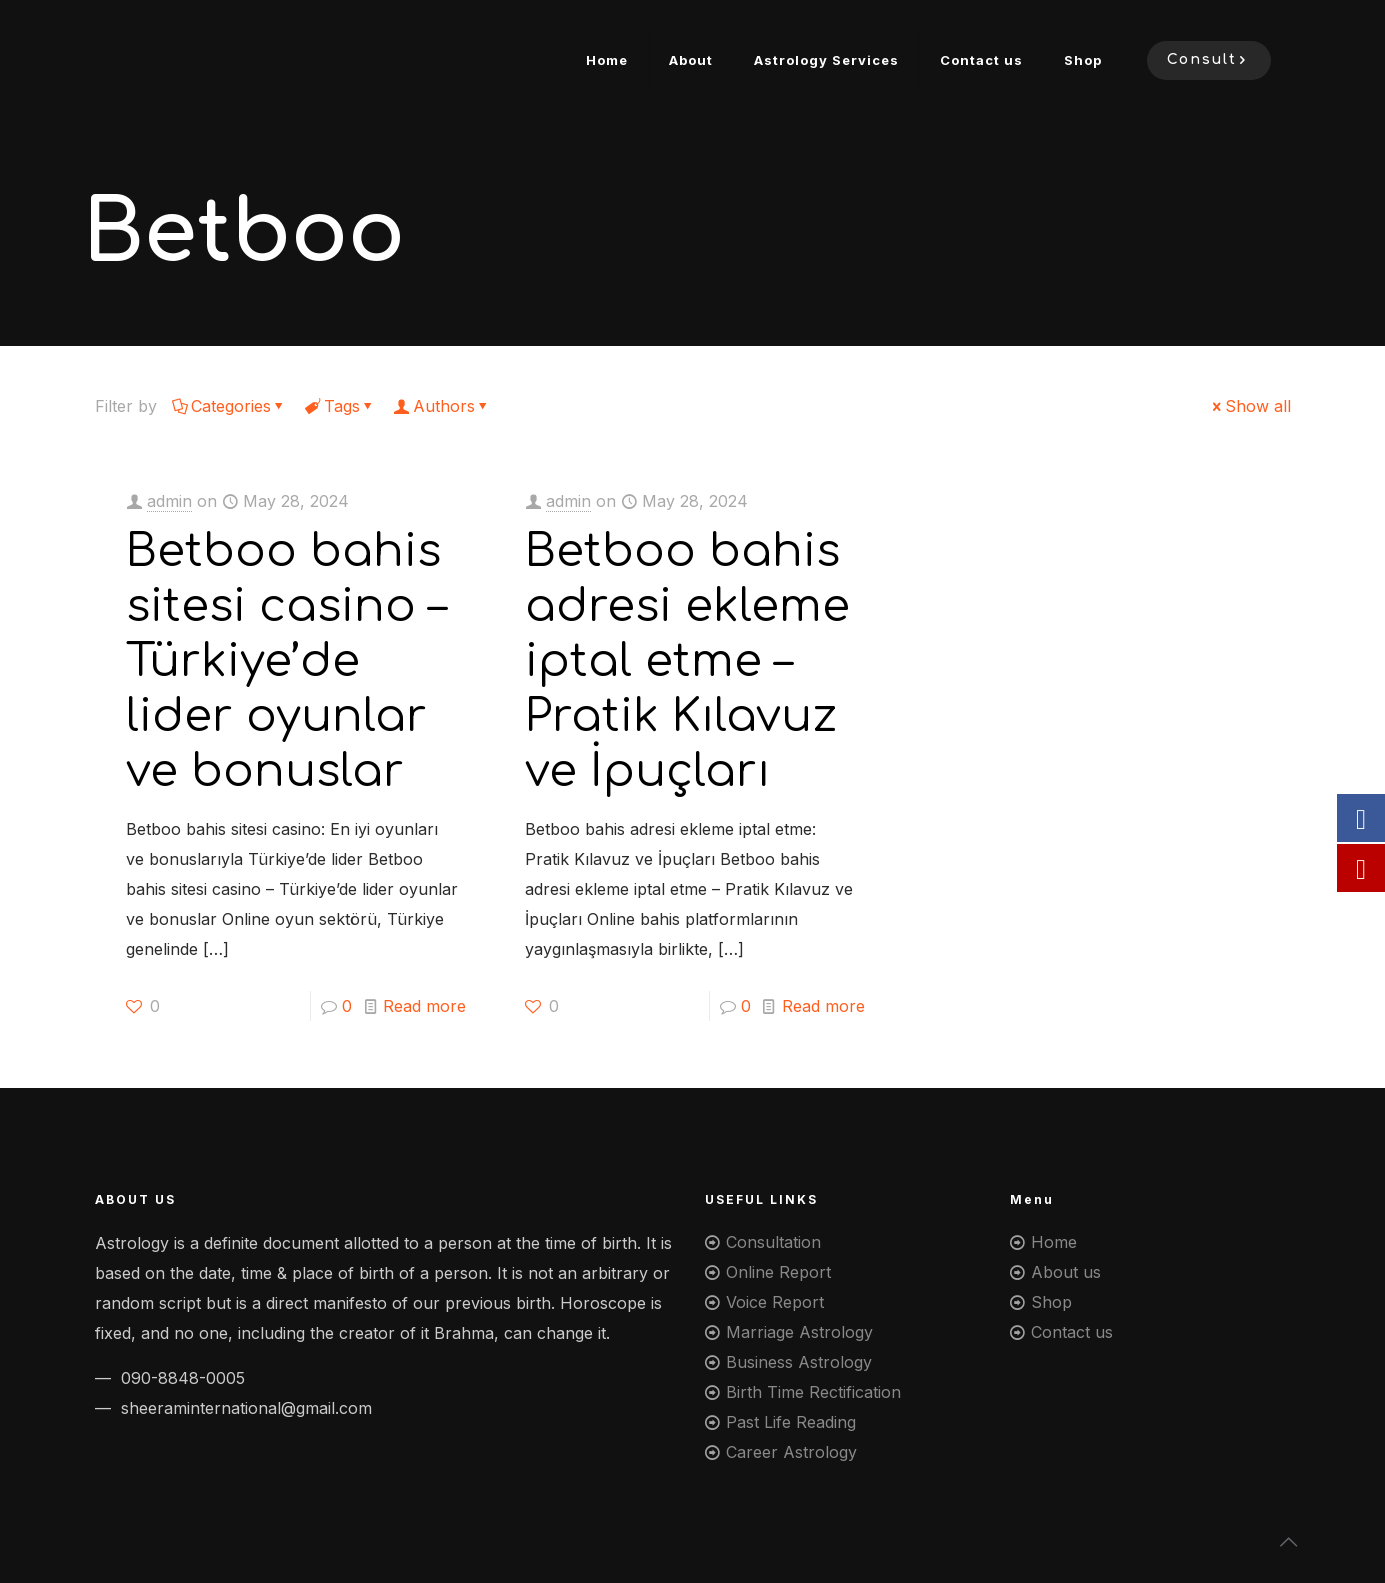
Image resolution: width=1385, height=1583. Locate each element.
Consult (1209, 60)
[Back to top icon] (1289, 1542)
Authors (442, 406)
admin (169, 501)
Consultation (773, 1242)
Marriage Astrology (799, 1332)
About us (1066, 1272)
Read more (424, 1006)
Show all (1250, 406)
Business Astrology (799, 1362)
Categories (229, 406)
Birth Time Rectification (813, 1392)
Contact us (1072, 1332)
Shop (1051, 1302)
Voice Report (775, 1302)
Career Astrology (791, 1452)
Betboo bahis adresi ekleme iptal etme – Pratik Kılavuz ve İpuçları (687, 661)
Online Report (778, 1272)
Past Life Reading (791, 1422)
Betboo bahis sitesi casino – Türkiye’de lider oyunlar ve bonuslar (286, 661)
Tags (340, 406)
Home (1054, 1242)
